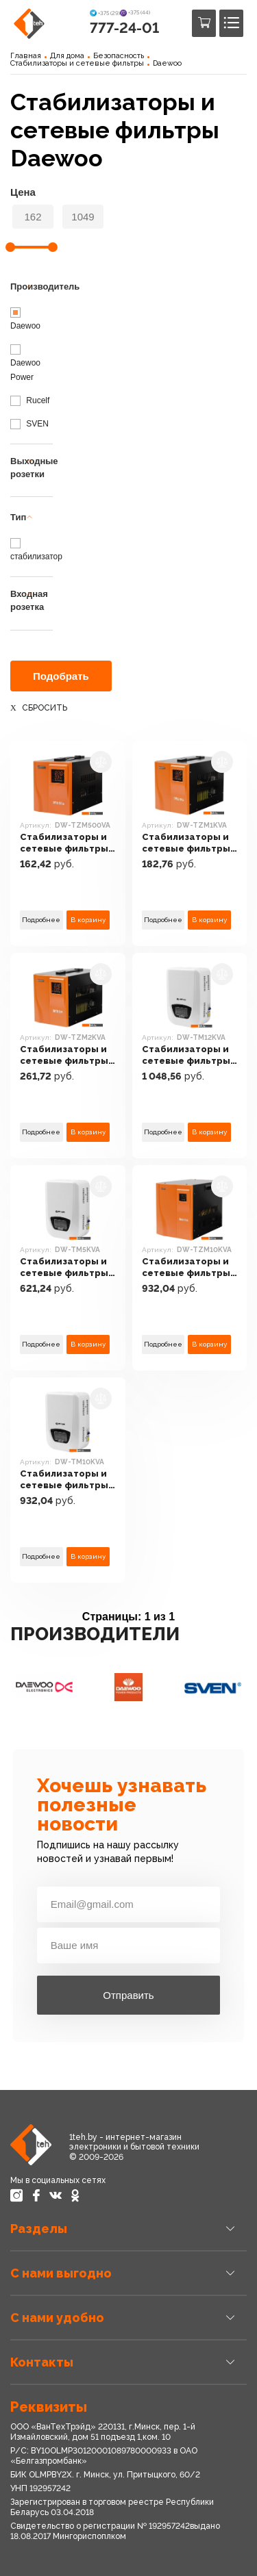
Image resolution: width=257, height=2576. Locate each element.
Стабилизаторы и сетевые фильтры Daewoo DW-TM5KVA (64, 1268)
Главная (25, 56)
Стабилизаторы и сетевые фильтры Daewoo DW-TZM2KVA (64, 1056)
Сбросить (44, 708)
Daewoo (167, 63)
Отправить (128, 1995)
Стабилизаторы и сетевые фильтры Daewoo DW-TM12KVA (186, 1056)
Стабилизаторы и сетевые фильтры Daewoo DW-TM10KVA (64, 1480)
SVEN (29, 424)
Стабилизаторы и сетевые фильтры (77, 63)
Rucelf (29, 400)
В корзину (88, 919)
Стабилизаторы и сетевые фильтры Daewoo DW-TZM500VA (64, 843)
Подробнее (41, 919)
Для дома (67, 56)
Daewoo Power (25, 362)
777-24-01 (124, 27)
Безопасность (118, 56)
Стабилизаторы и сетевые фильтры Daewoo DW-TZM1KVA (186, 843)
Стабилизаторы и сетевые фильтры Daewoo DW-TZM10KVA (186, 1268)
